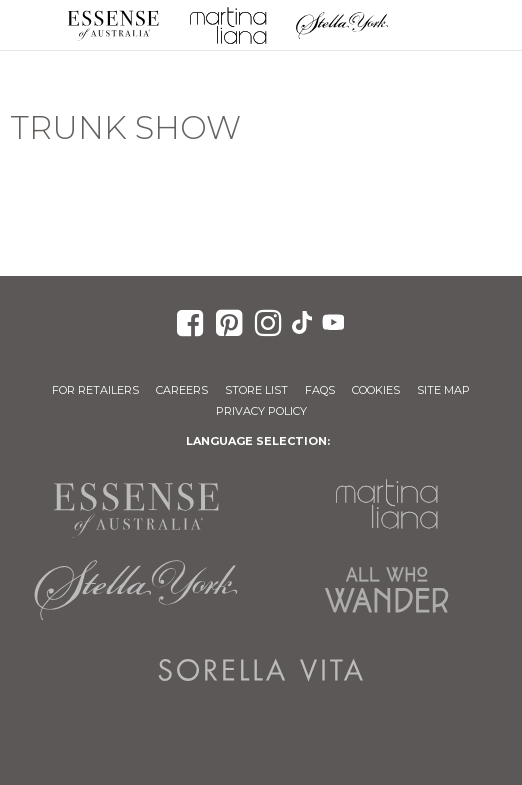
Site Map (443, 390)
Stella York (342, 25)
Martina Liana (228, 25)
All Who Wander (386, 590)
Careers (182, 390)
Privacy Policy (261, 411)
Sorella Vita (261, 670)
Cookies (376, 390)
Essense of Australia (113, 25)
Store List (256, 390)
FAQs (320, 390)
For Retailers (95, 390)
